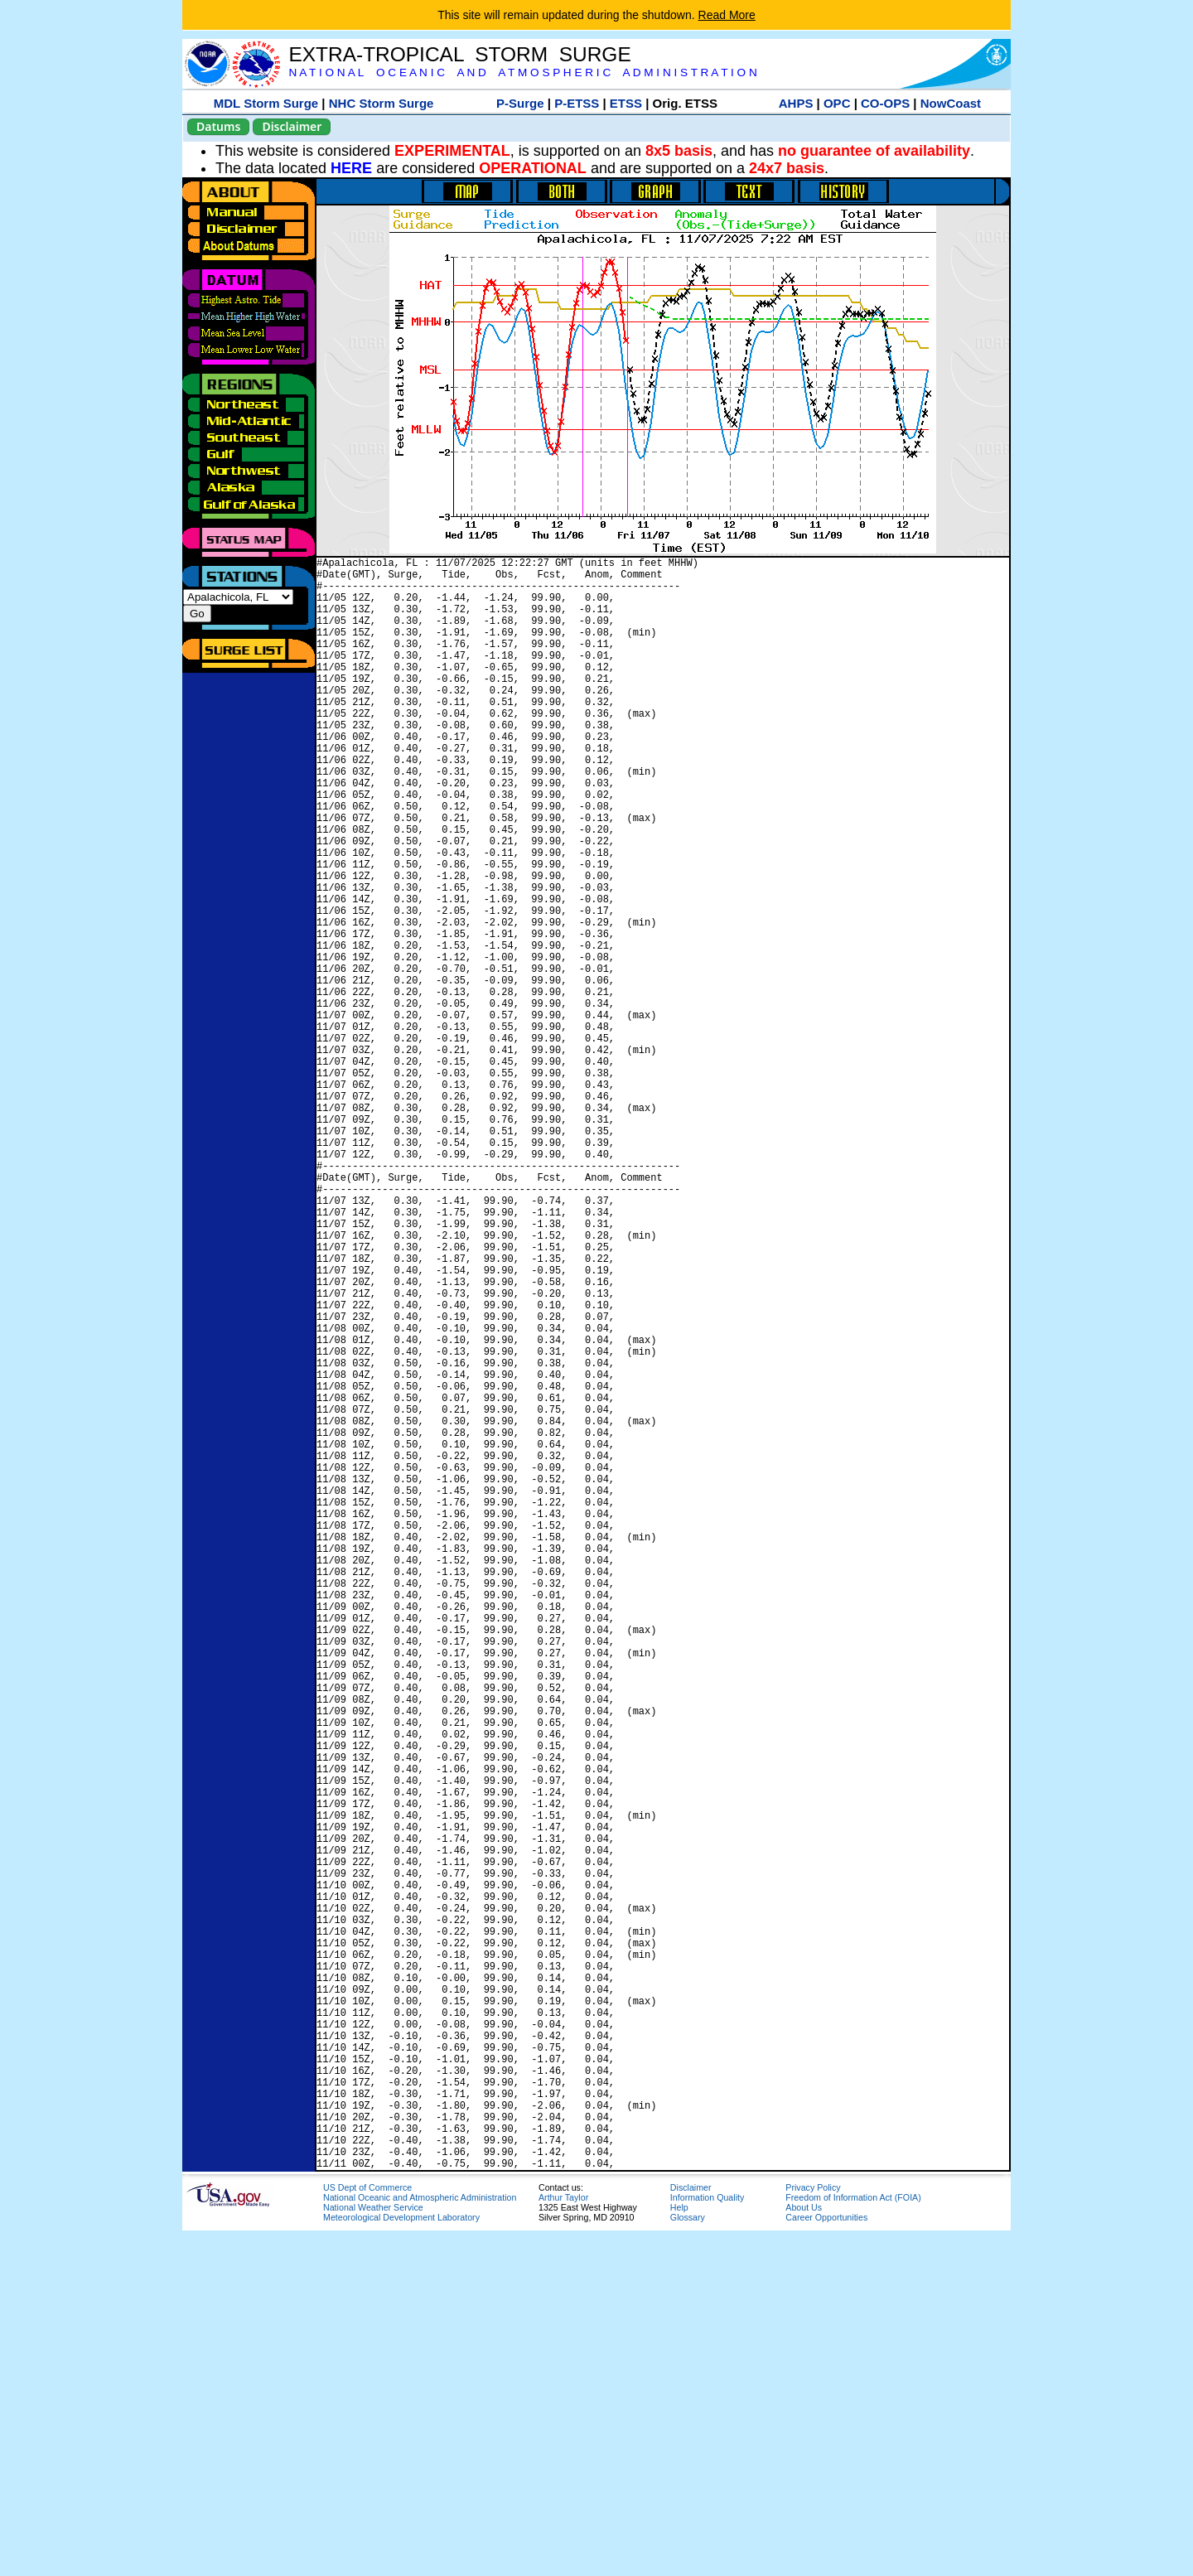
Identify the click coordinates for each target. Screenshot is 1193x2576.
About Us (803, 2553)
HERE (351, 168)
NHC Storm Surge (381, 103)
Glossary (687, 2563)
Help (679, 2553)
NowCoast (950, 103)
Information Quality (707, 2543)
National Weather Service (373, 2553)
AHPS (796, 103)
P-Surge (520, 103)
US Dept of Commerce (367, 2533)
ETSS (626, 103)
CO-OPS (885, 103)
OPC (837, 103)
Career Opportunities (826, 2563)
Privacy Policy (812, 2533)
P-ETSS (576, 103)
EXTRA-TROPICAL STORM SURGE (459, 54)
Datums (218, 126)
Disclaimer (291, 126)
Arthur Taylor (563, 2543)
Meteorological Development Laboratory (401, 2563)
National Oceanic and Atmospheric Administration (419, 2543)
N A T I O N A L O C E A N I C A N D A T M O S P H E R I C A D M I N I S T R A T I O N (522, 72)
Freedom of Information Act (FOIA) (852, 2543)
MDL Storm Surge (266, 103)
